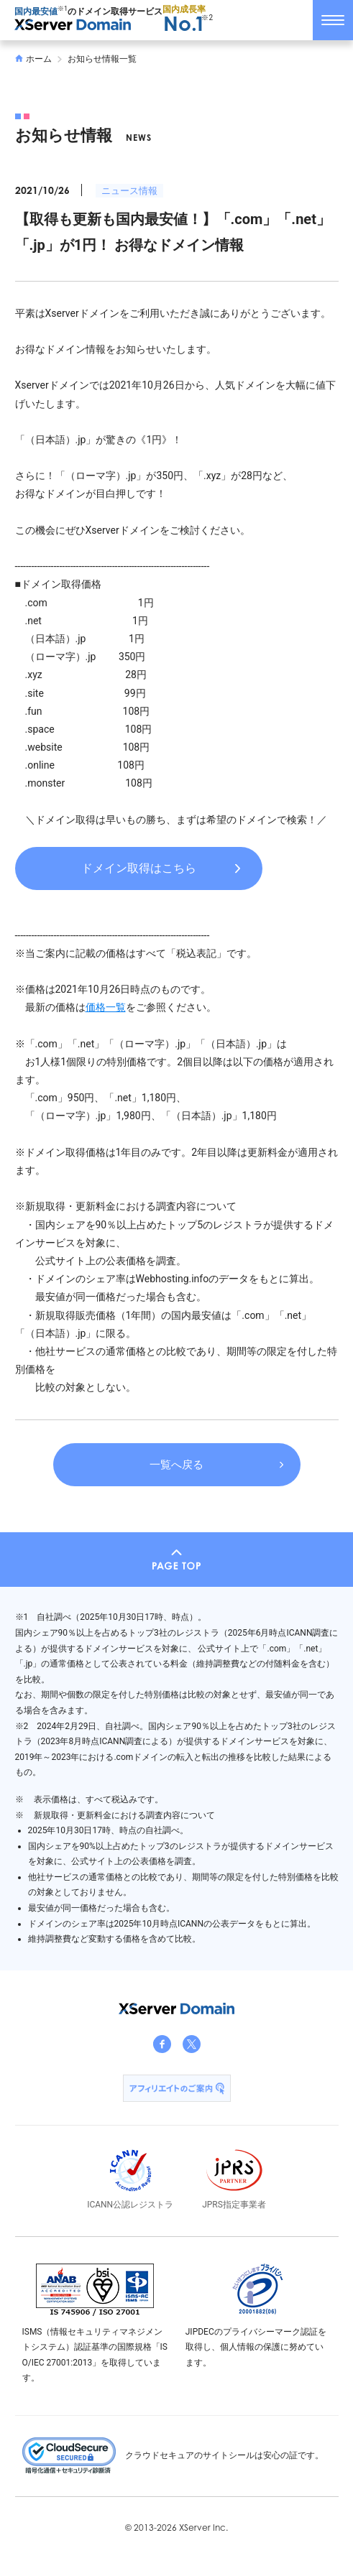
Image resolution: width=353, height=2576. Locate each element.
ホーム (33, 59)
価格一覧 (106, 1007)
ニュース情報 (129, 190)
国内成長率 (184, 19)
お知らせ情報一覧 (102, 59)
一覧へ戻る (176, 1464)
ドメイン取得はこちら (138, 868)
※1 (63, 8)
